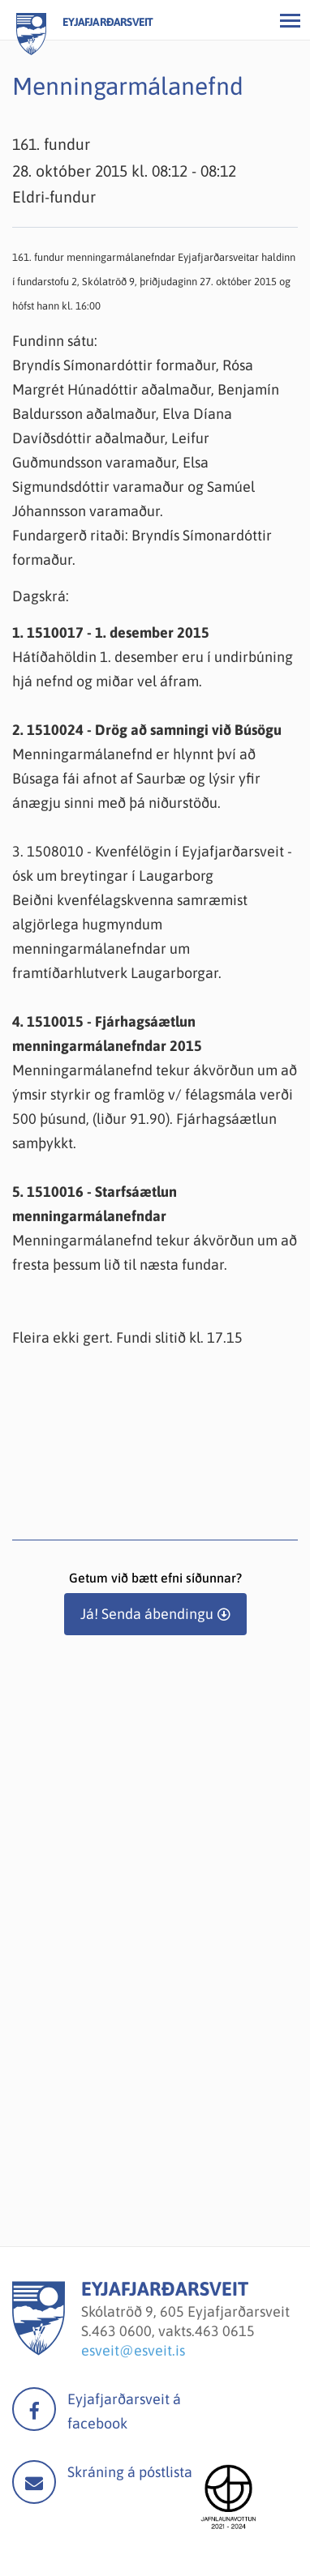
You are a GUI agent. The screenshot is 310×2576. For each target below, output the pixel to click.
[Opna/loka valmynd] (289, 20)
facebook (34, 2409)
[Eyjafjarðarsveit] (38, 2350)
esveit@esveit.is (133, 2350)
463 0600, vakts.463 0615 (173, 2330)
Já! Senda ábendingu (146, 1613)
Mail (34, 2482)
